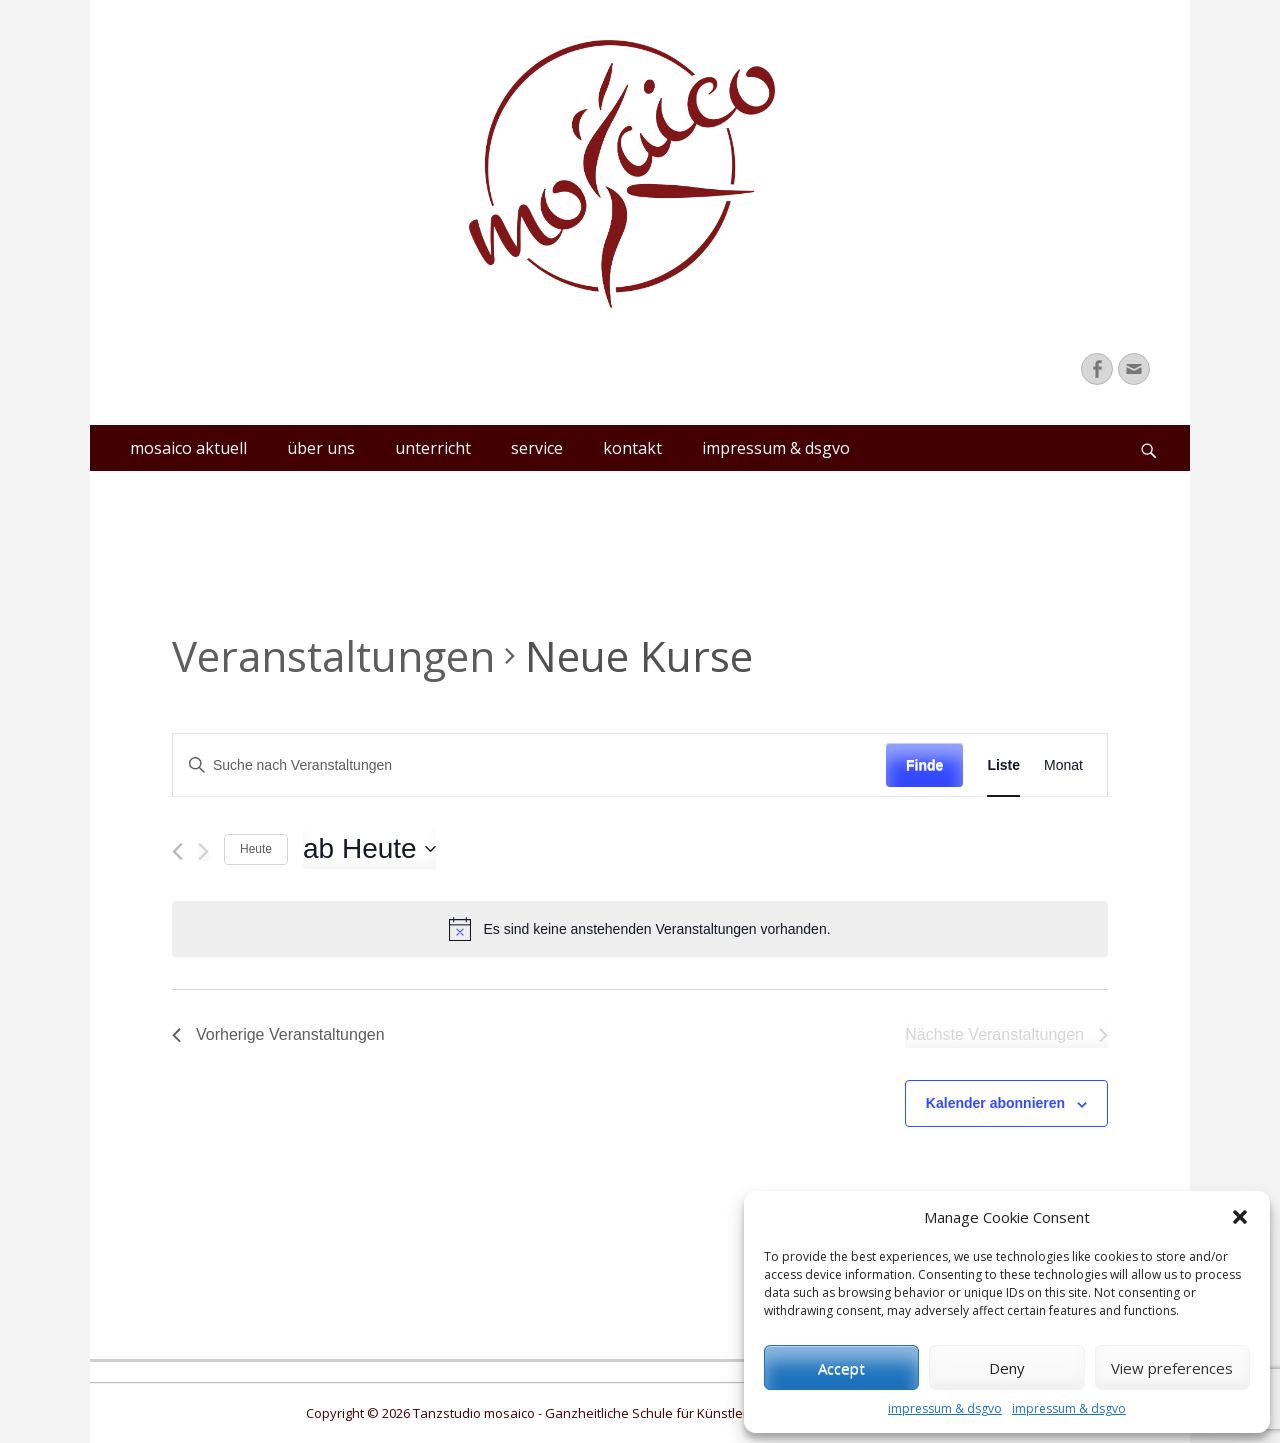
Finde (924, 765)
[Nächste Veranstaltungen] (203, 851)
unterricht (433, 448)
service (537, 448)
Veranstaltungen (333, 655)
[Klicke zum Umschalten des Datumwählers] (369, 849)
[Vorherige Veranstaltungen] (177, 851)
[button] (1240, 1217)
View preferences (1172, 1368)
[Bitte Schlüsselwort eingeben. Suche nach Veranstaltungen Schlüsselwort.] (529, 765)
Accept (841, 1368)
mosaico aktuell (188, 448)
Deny (1007, 1368)
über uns (321, 448)
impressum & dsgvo (945, 1408)
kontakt (632, 448)
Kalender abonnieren (995, 1103)
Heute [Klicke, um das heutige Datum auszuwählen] (256, 849)
